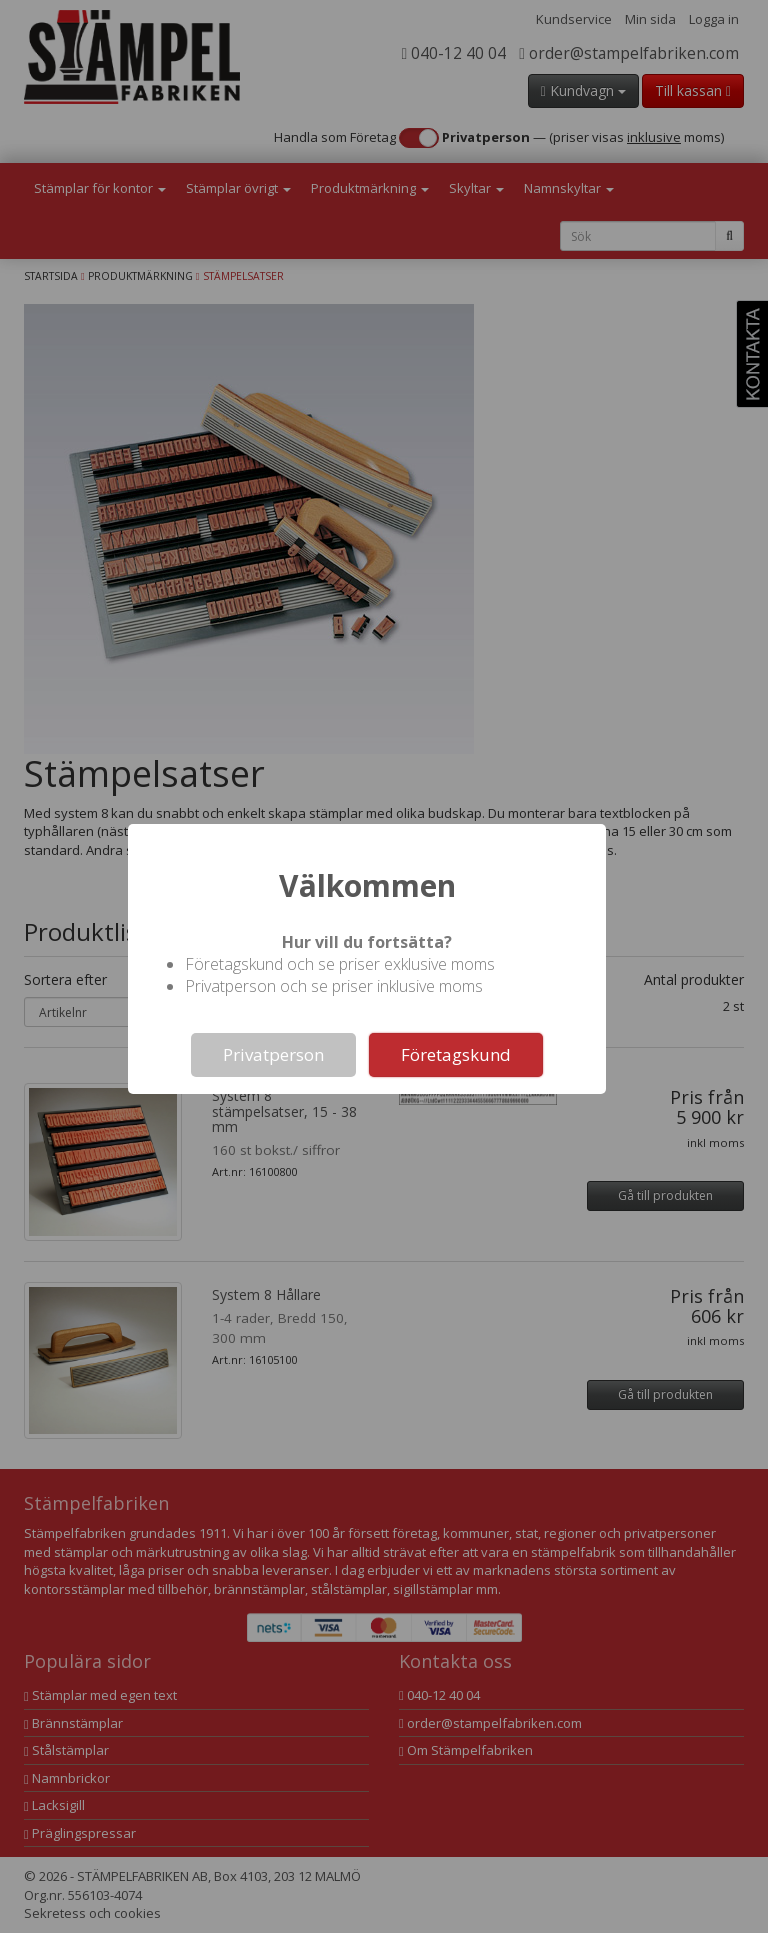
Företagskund (456, 1054)
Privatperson (273, 1054)
